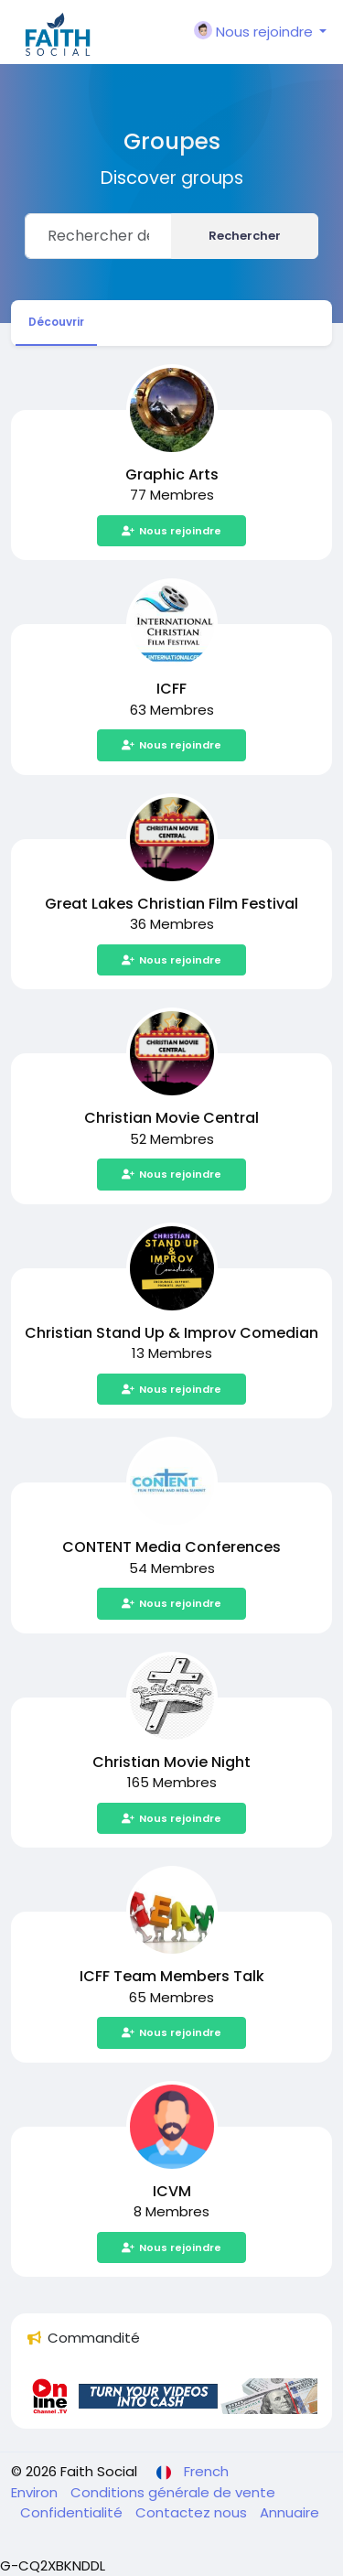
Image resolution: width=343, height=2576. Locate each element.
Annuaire (289, 2512)
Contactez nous (193, 2512)
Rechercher (245, 235)
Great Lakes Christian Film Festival (171, 903)
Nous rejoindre (171, 530)
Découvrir (56, 321)
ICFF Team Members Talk (172, 1976)
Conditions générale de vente (172, 2492)
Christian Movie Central (171, 1117)
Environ (36, 2492)
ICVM (172, 2191)
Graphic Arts (172, 474)
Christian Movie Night (171, 1762)
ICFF (171, 688)
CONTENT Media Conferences (171, 1546)
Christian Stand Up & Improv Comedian (171, 1332)
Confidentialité (73, 2512)
